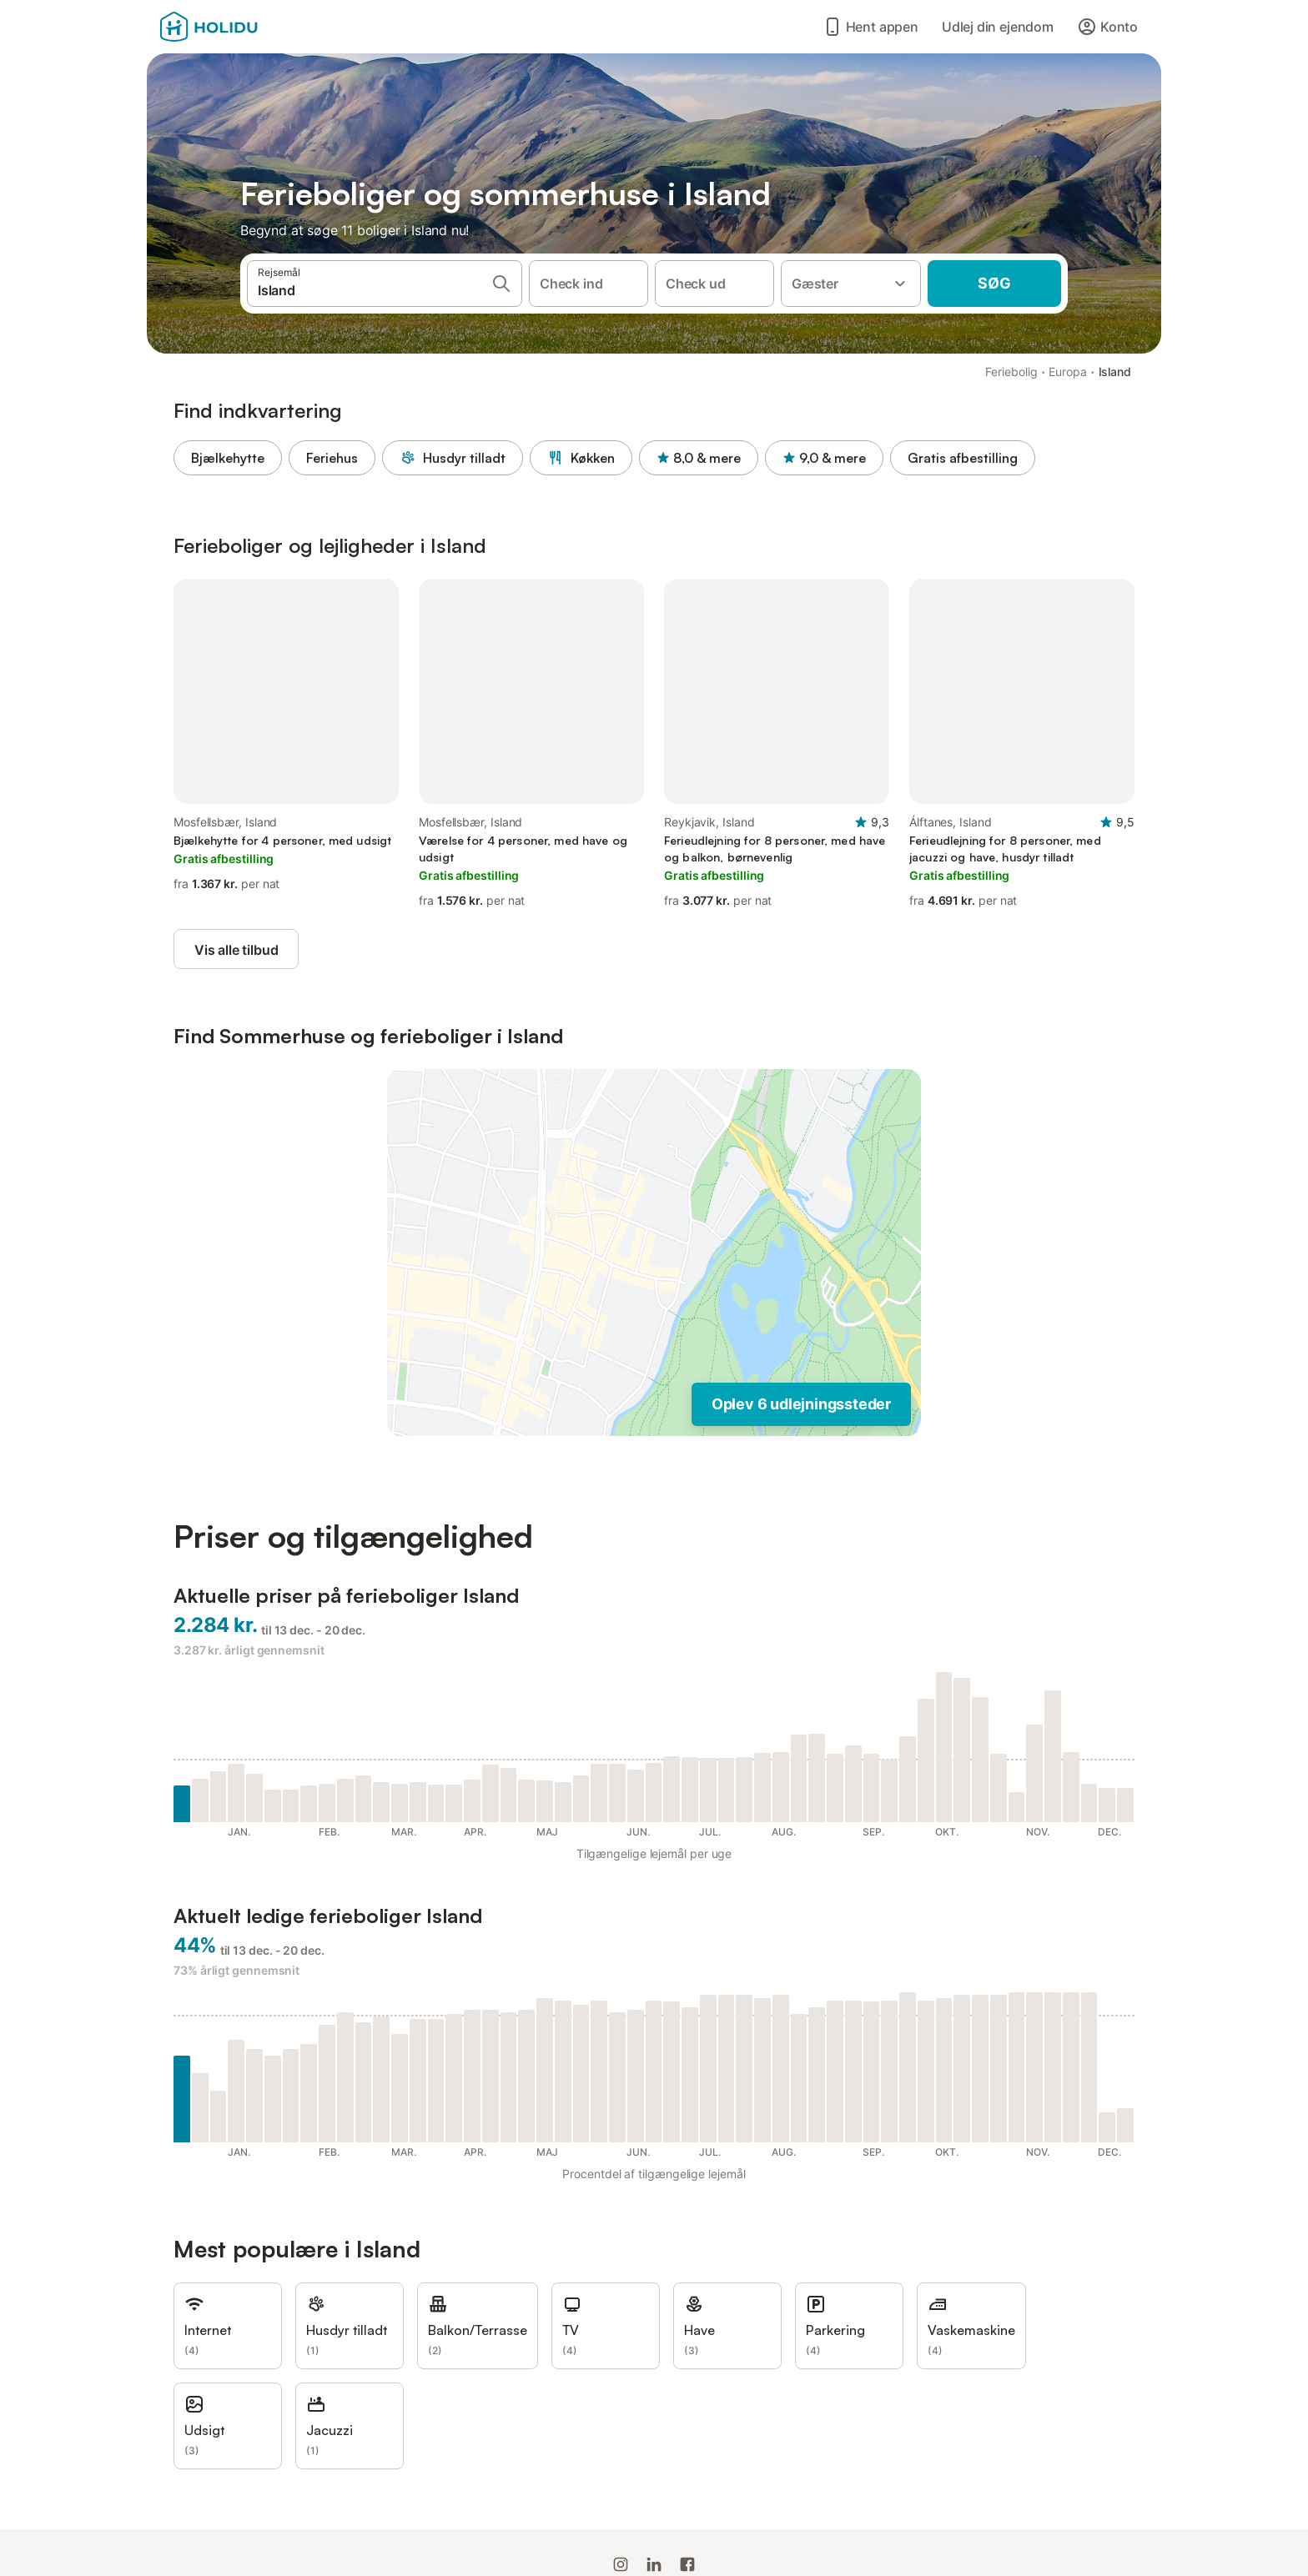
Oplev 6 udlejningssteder (801, 1404)
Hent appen (870, 27)
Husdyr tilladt (453, 457)
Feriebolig (1011, 371)
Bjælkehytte (227, 457)
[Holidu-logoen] (242, 27)
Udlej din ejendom (998, 26)
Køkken (581, 457)
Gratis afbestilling (963, 457)
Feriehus (332, 457)
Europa (1068, 371)
